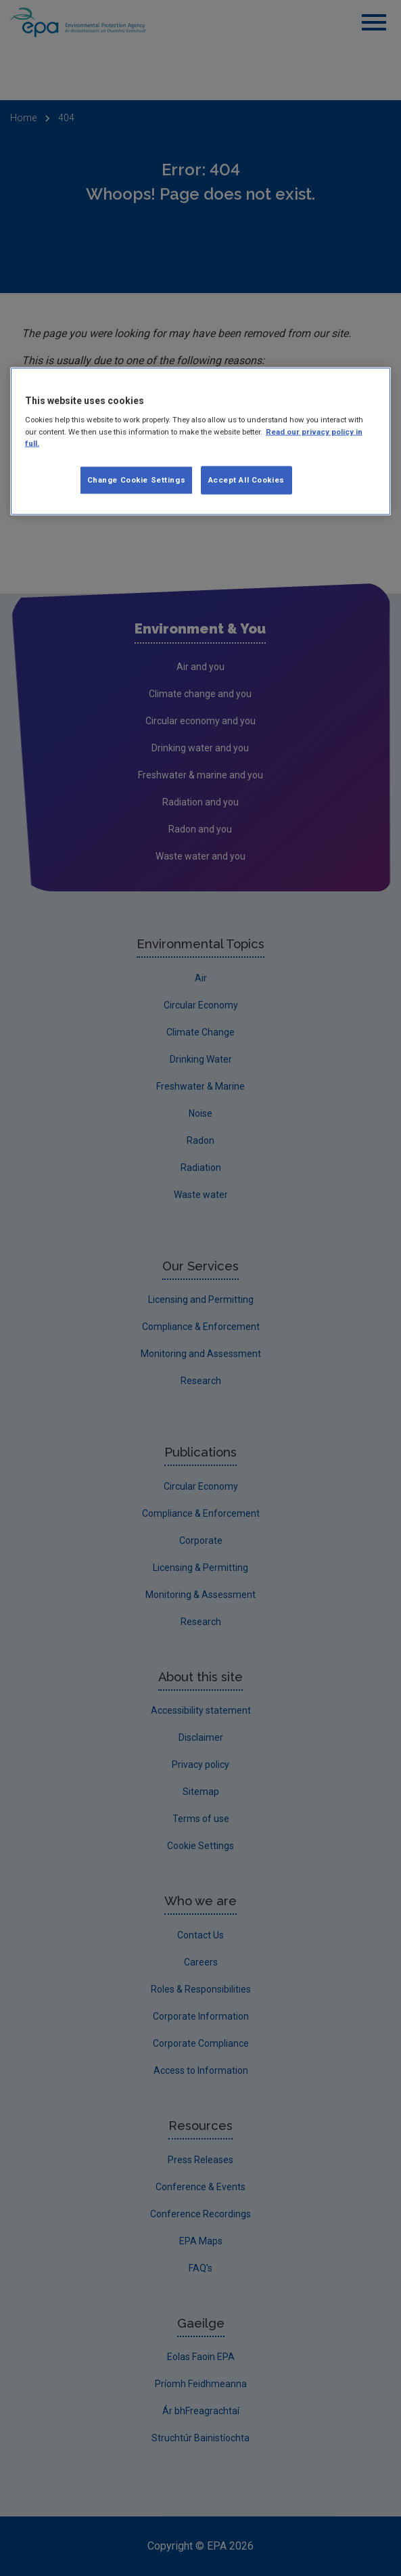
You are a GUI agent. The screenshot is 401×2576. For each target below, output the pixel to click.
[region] (200, 441)
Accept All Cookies (246, 479)
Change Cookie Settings (136, 479)
